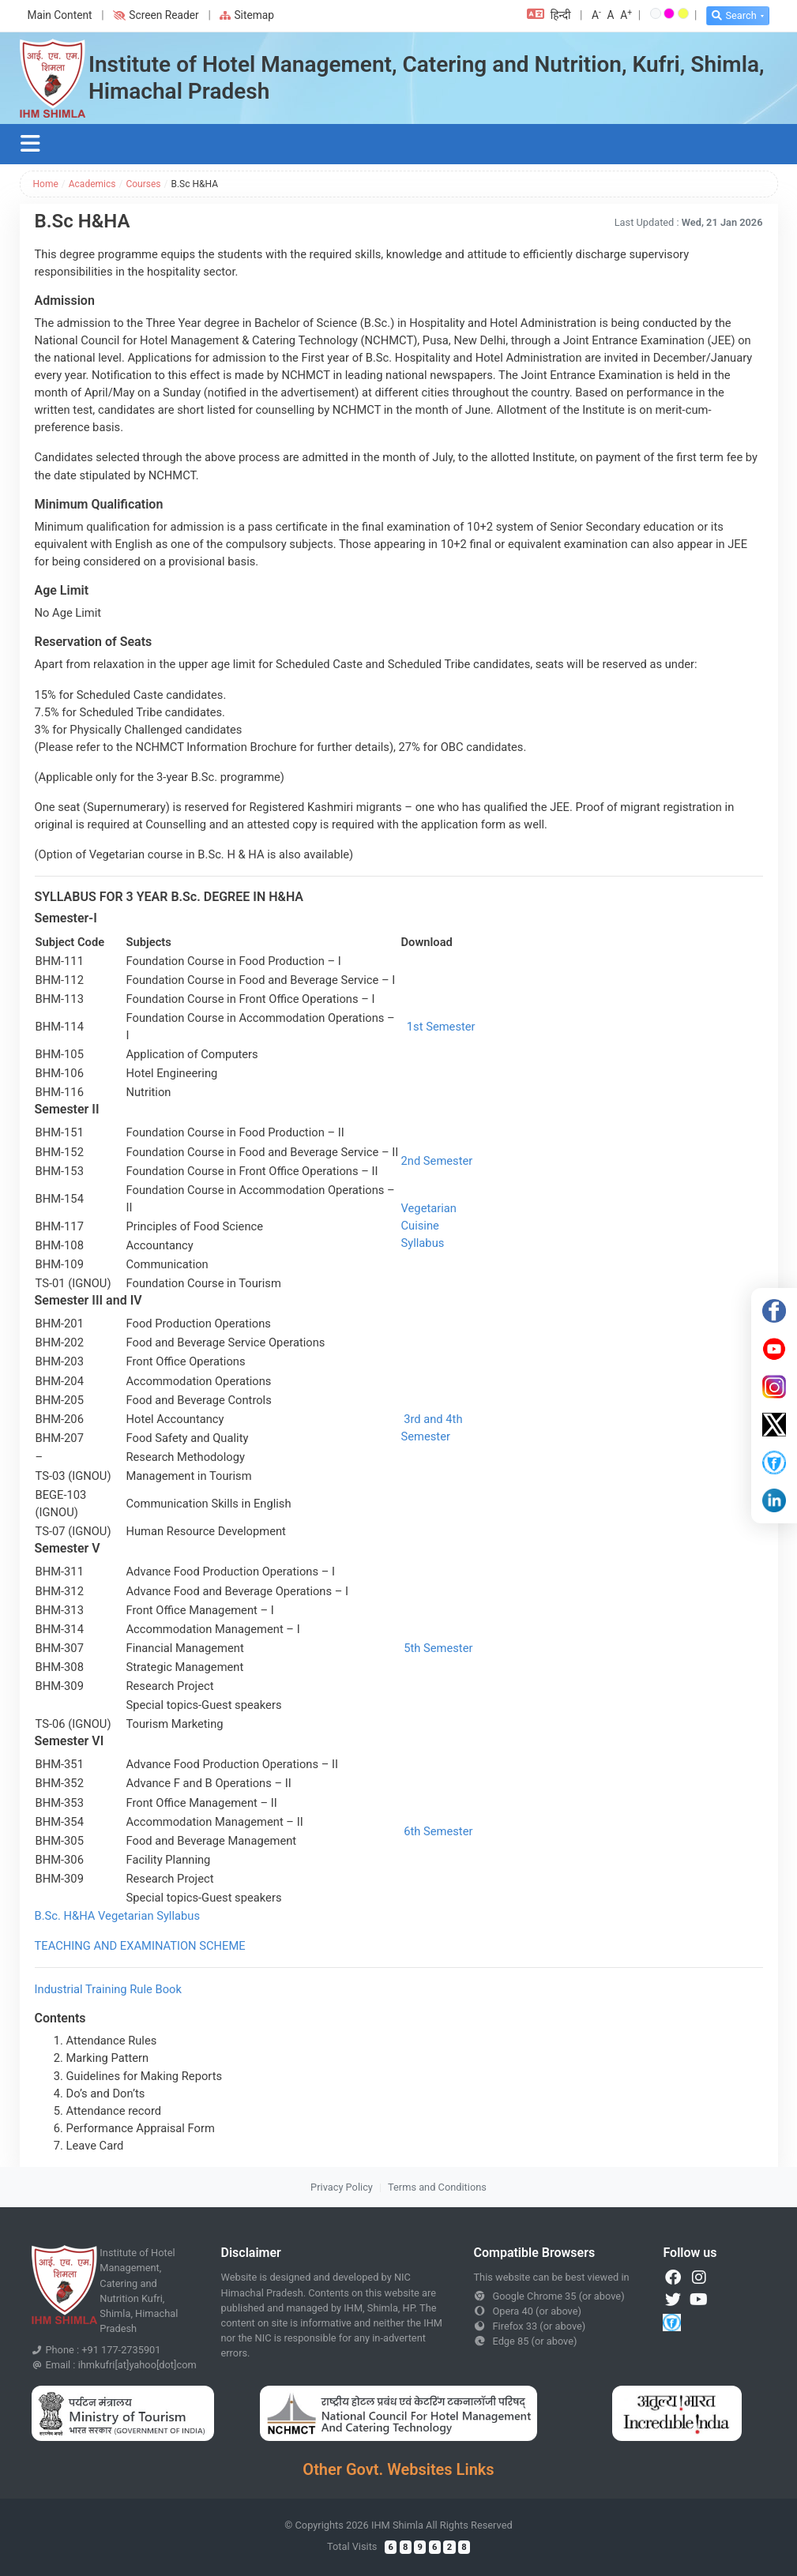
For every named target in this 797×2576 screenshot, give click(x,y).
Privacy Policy (341, 2187)
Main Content (60, 15)
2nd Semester (437, 1161)
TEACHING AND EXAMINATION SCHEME (140, 1946)
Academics (92, 184)
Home (45, 184)
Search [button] (734, 15)
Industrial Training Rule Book (108, 1989)
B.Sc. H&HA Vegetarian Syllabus (118, 1916)
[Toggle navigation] (31, 144)
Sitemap (247, 15)
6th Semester (438, 1831)
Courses (143, 184)
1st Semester (441, 1027)
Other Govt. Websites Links (398, 2469)
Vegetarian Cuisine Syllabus (429, 1225)
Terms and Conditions (437, 2187)
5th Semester (438, 1648)
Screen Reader (155, 15)
